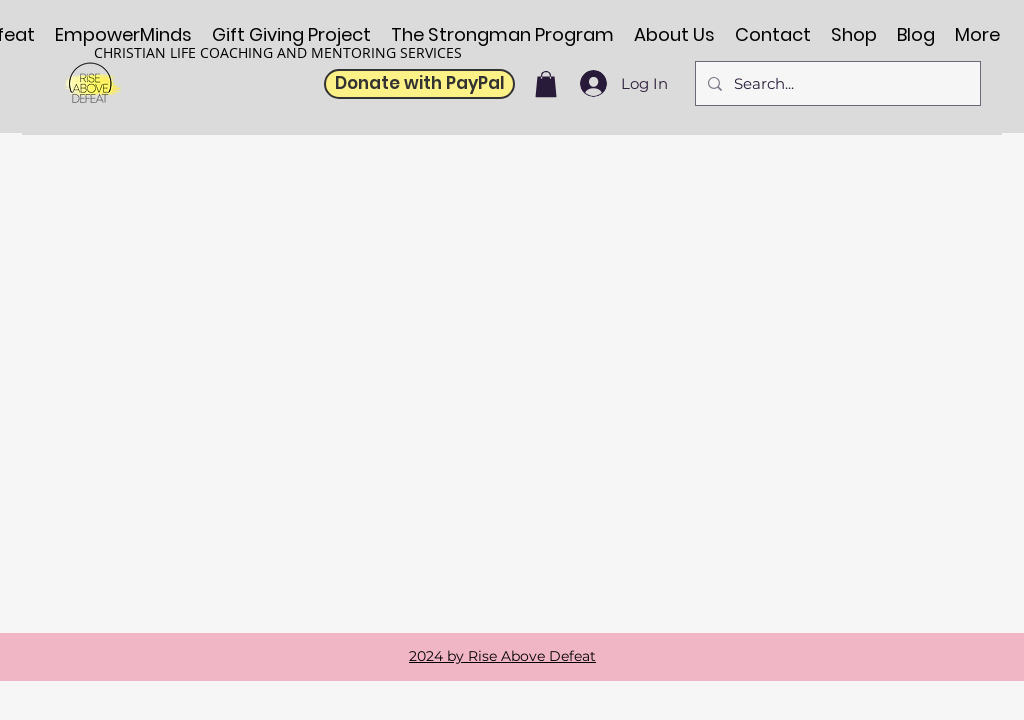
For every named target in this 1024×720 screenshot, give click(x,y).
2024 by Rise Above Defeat (502, 656)
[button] (546, 84)
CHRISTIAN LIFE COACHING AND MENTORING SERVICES (278, 52)
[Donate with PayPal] (419, 84)
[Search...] (836, 83)
